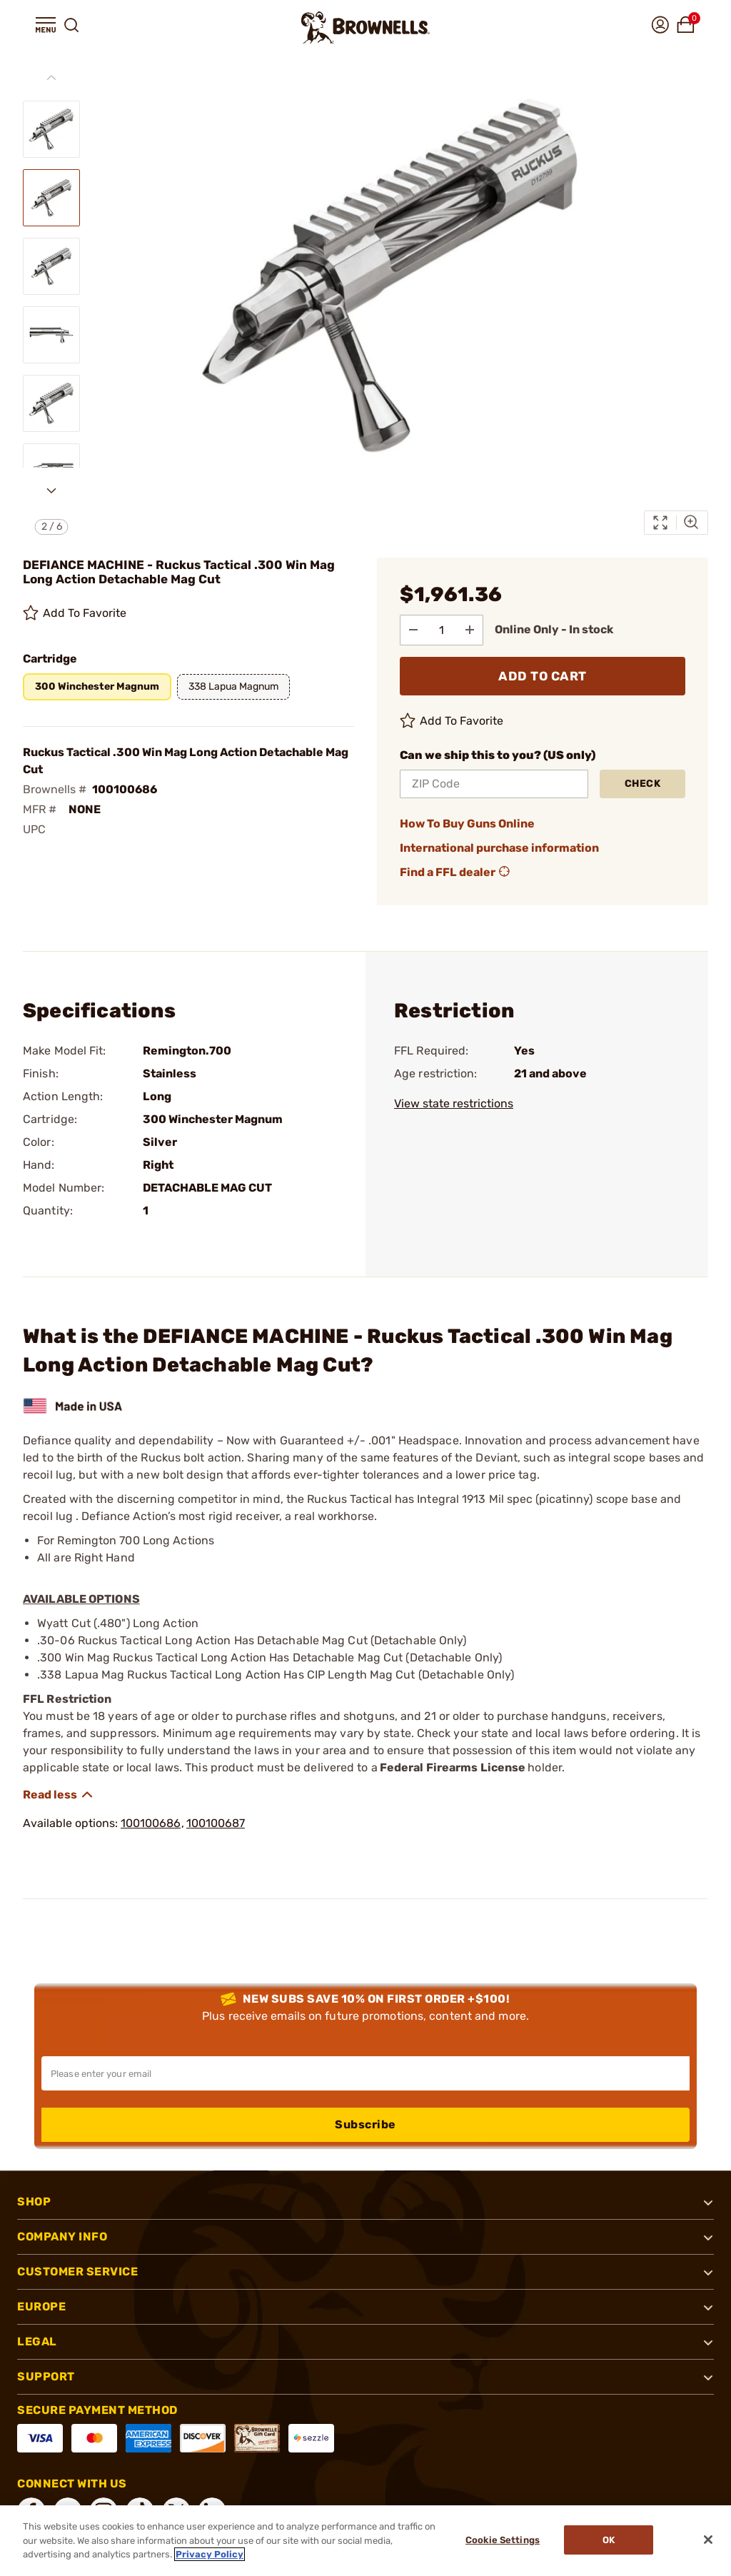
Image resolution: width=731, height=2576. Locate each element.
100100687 (215, 1822)
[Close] (708, 2539)
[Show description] (58, 1794)
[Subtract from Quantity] (414, 629)
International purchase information (499, 847)
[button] (45, 25)
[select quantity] (444, 629)
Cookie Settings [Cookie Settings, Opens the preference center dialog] (500, 2540)
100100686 (151, 1822)
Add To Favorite (75, 613)
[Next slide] (51, 490)
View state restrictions (453, 1103)
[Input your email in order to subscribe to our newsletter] (365, 2073)
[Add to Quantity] (474, 629)
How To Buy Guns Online (467, 823)
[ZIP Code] (494, 783)
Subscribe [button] (365, 2123)
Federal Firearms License (452, 1766)
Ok (611, 2540)
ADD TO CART (543, 675)
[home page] (365, 27)
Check (643, 783)
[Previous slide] (51, 77)
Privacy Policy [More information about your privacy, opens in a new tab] (209, 2554)
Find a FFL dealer (456, 872)
